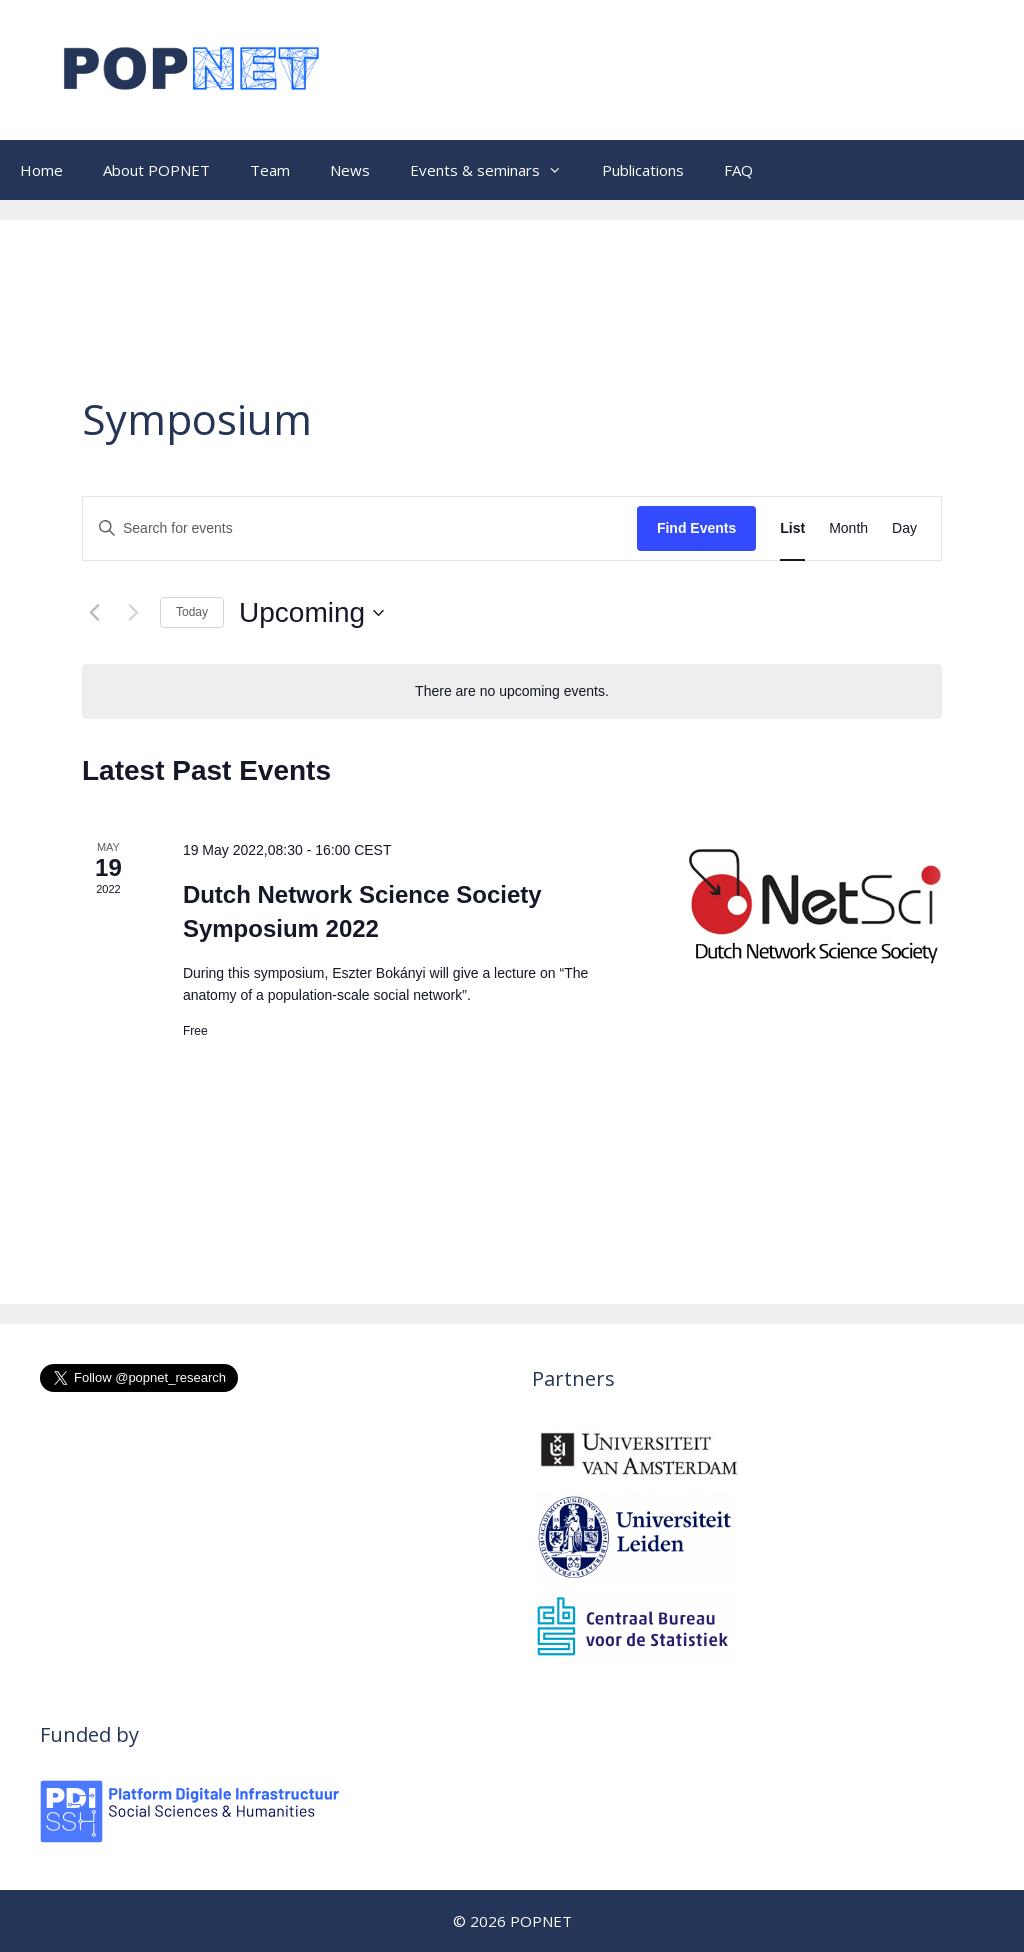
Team (270, 170)
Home (41, 170)
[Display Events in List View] (792, 528)
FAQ (738, 170)
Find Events (696, 528)
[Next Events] (133, 613)
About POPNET (156, 170)
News (350, 170)
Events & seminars (496, 170)
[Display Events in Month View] (848, 528)
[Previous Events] (94, 613)
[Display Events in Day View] (904, 528)
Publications (643, 170)
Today (192, 612)
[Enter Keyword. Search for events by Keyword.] (360, 528)
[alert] (512, 691)
